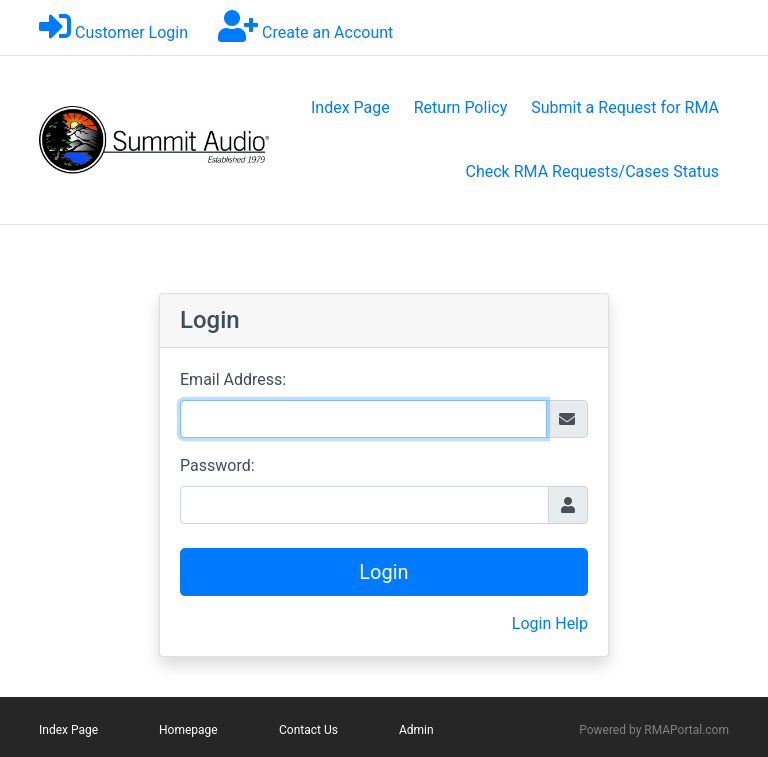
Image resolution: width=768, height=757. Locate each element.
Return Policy (460, 107)
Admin (416, 730)
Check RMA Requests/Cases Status (592, 171)
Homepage (188, 730)
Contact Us (308, 730)
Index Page (350, 107)
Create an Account (327, 32)
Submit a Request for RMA (625, 107)
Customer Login (131, 32)
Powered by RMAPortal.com (654, 730)
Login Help (550, 623)
